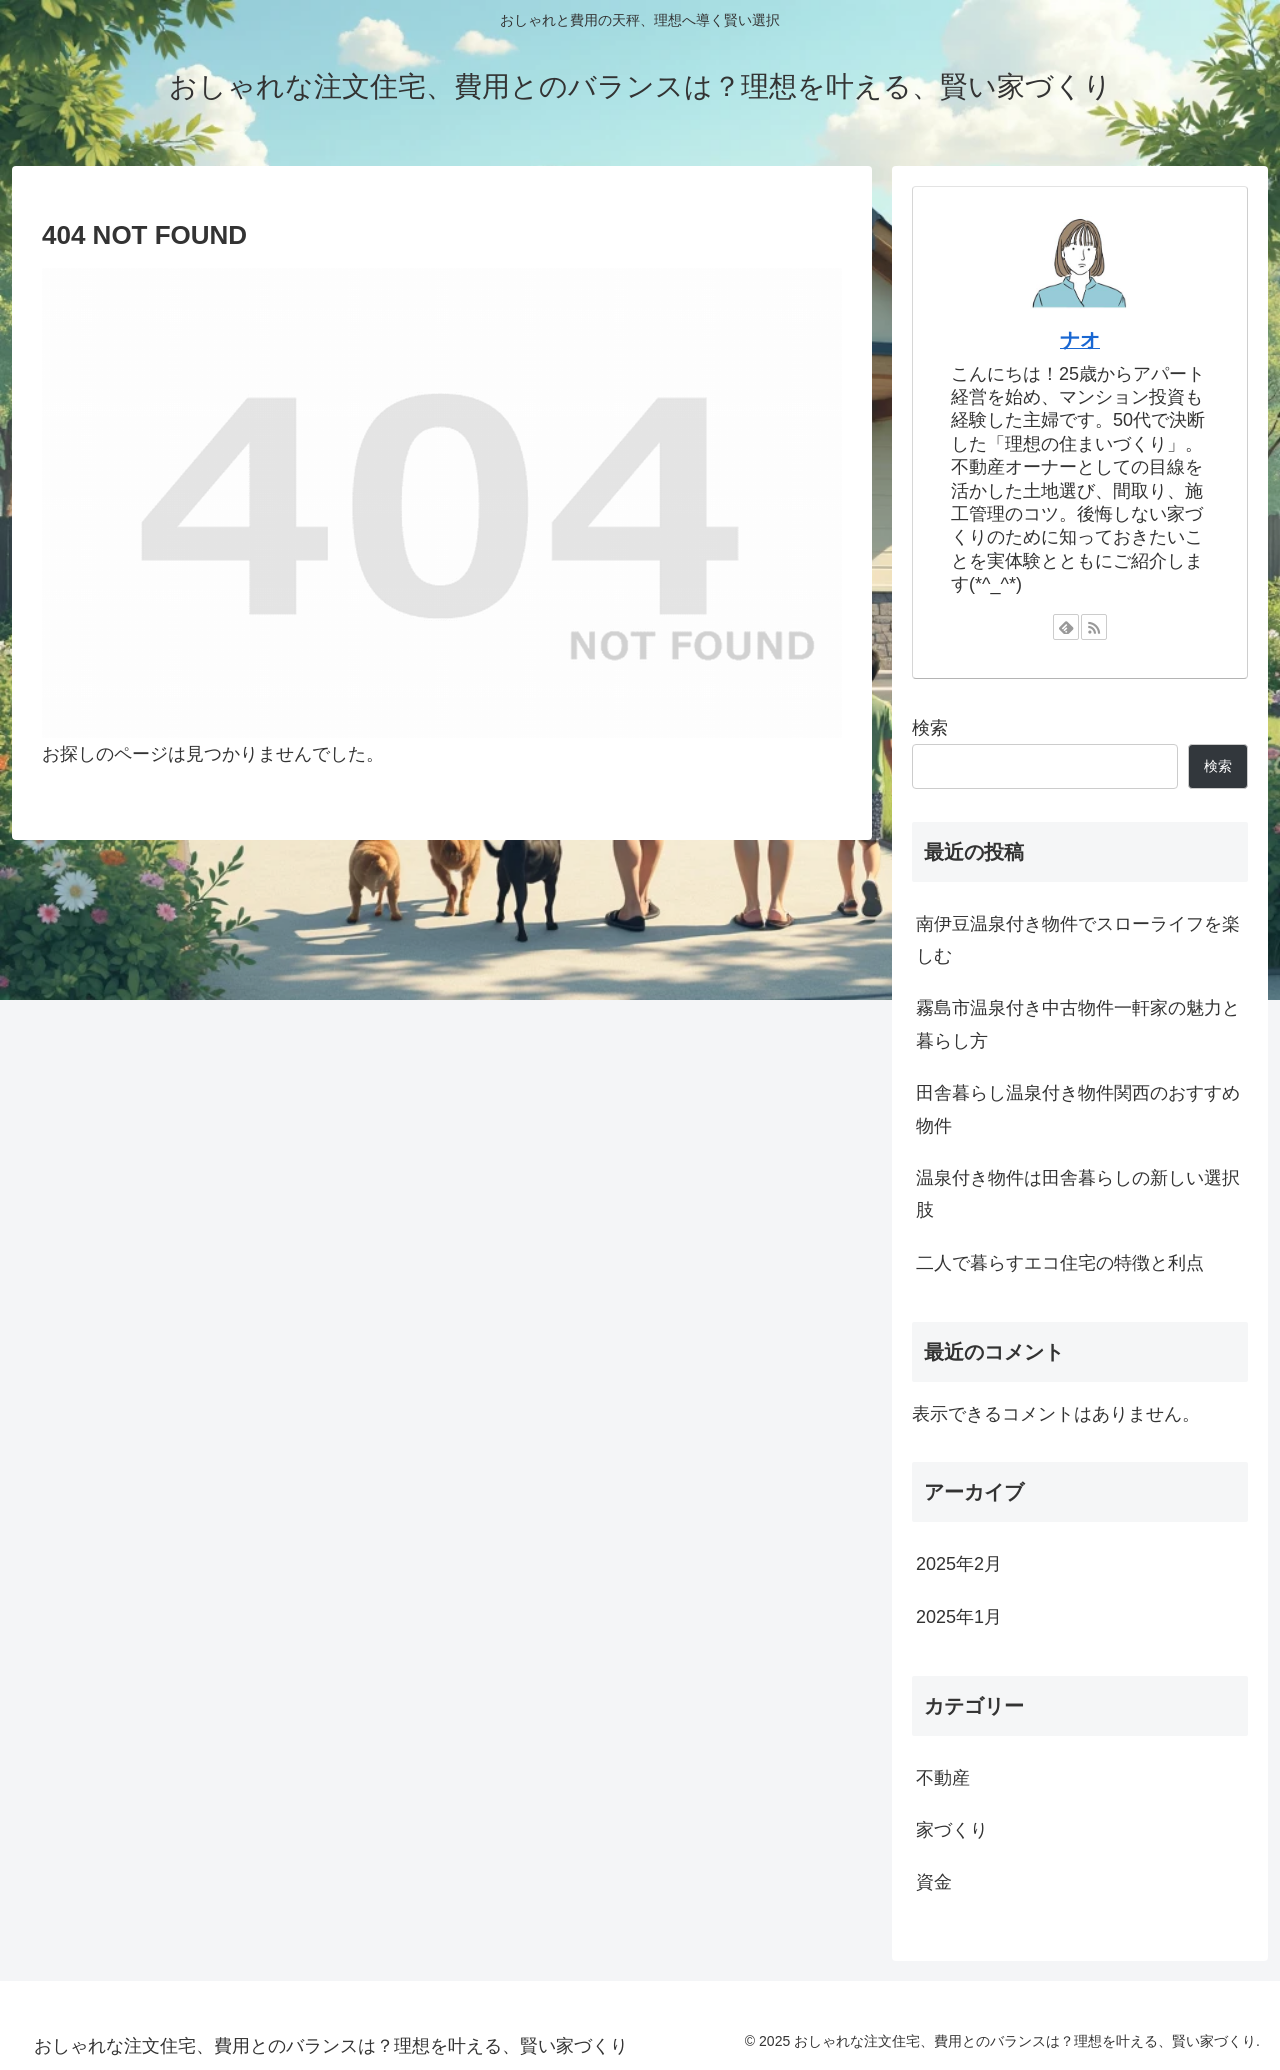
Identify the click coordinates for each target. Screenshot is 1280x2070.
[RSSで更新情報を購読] (1094, 627)
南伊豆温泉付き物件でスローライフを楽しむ (1078, 940)
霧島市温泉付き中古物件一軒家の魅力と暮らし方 (1078, 1024)
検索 (930, 728)
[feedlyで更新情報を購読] (1066, 627)
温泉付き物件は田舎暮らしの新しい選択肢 (1078, 1194)
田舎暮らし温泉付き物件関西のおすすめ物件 (1078, 1109)
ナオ (1080, 340)
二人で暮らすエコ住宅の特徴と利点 (1060, 1263)
